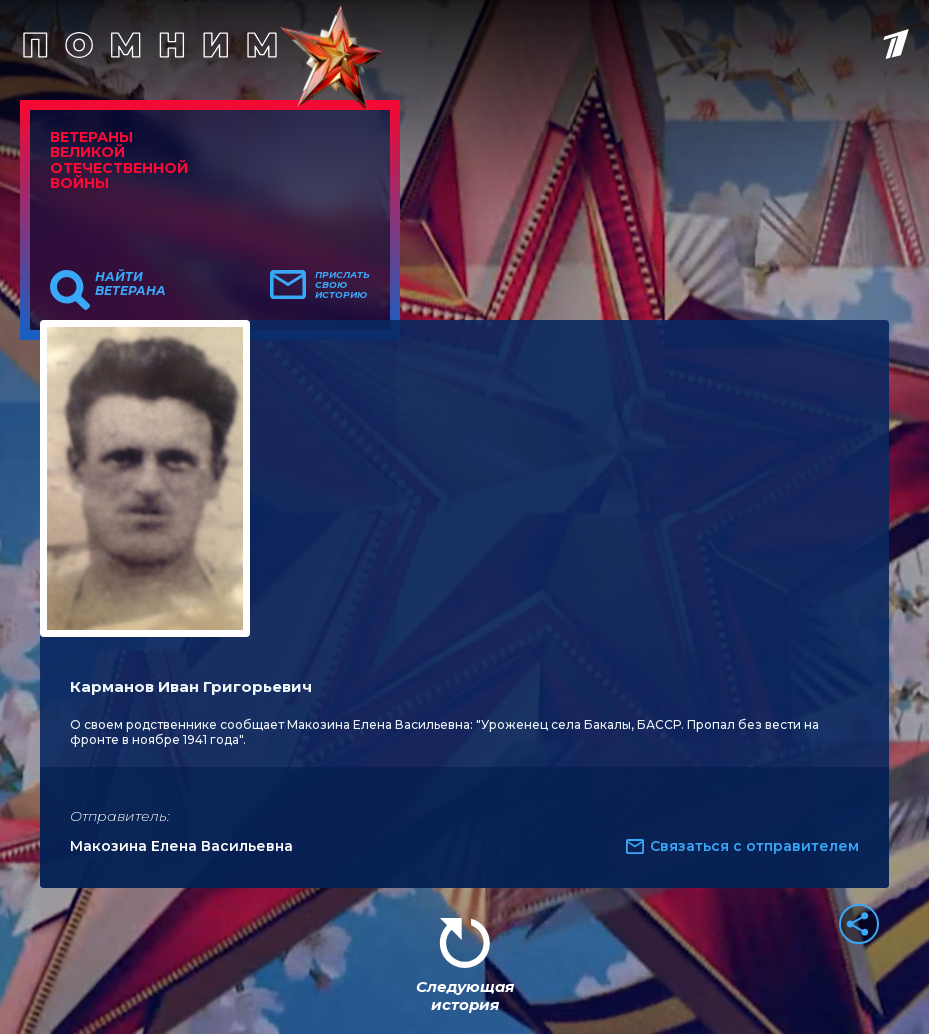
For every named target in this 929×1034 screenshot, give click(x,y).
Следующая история (465, 995)
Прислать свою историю (342, 285)
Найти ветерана (130, 284)
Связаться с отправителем (754, 846)
